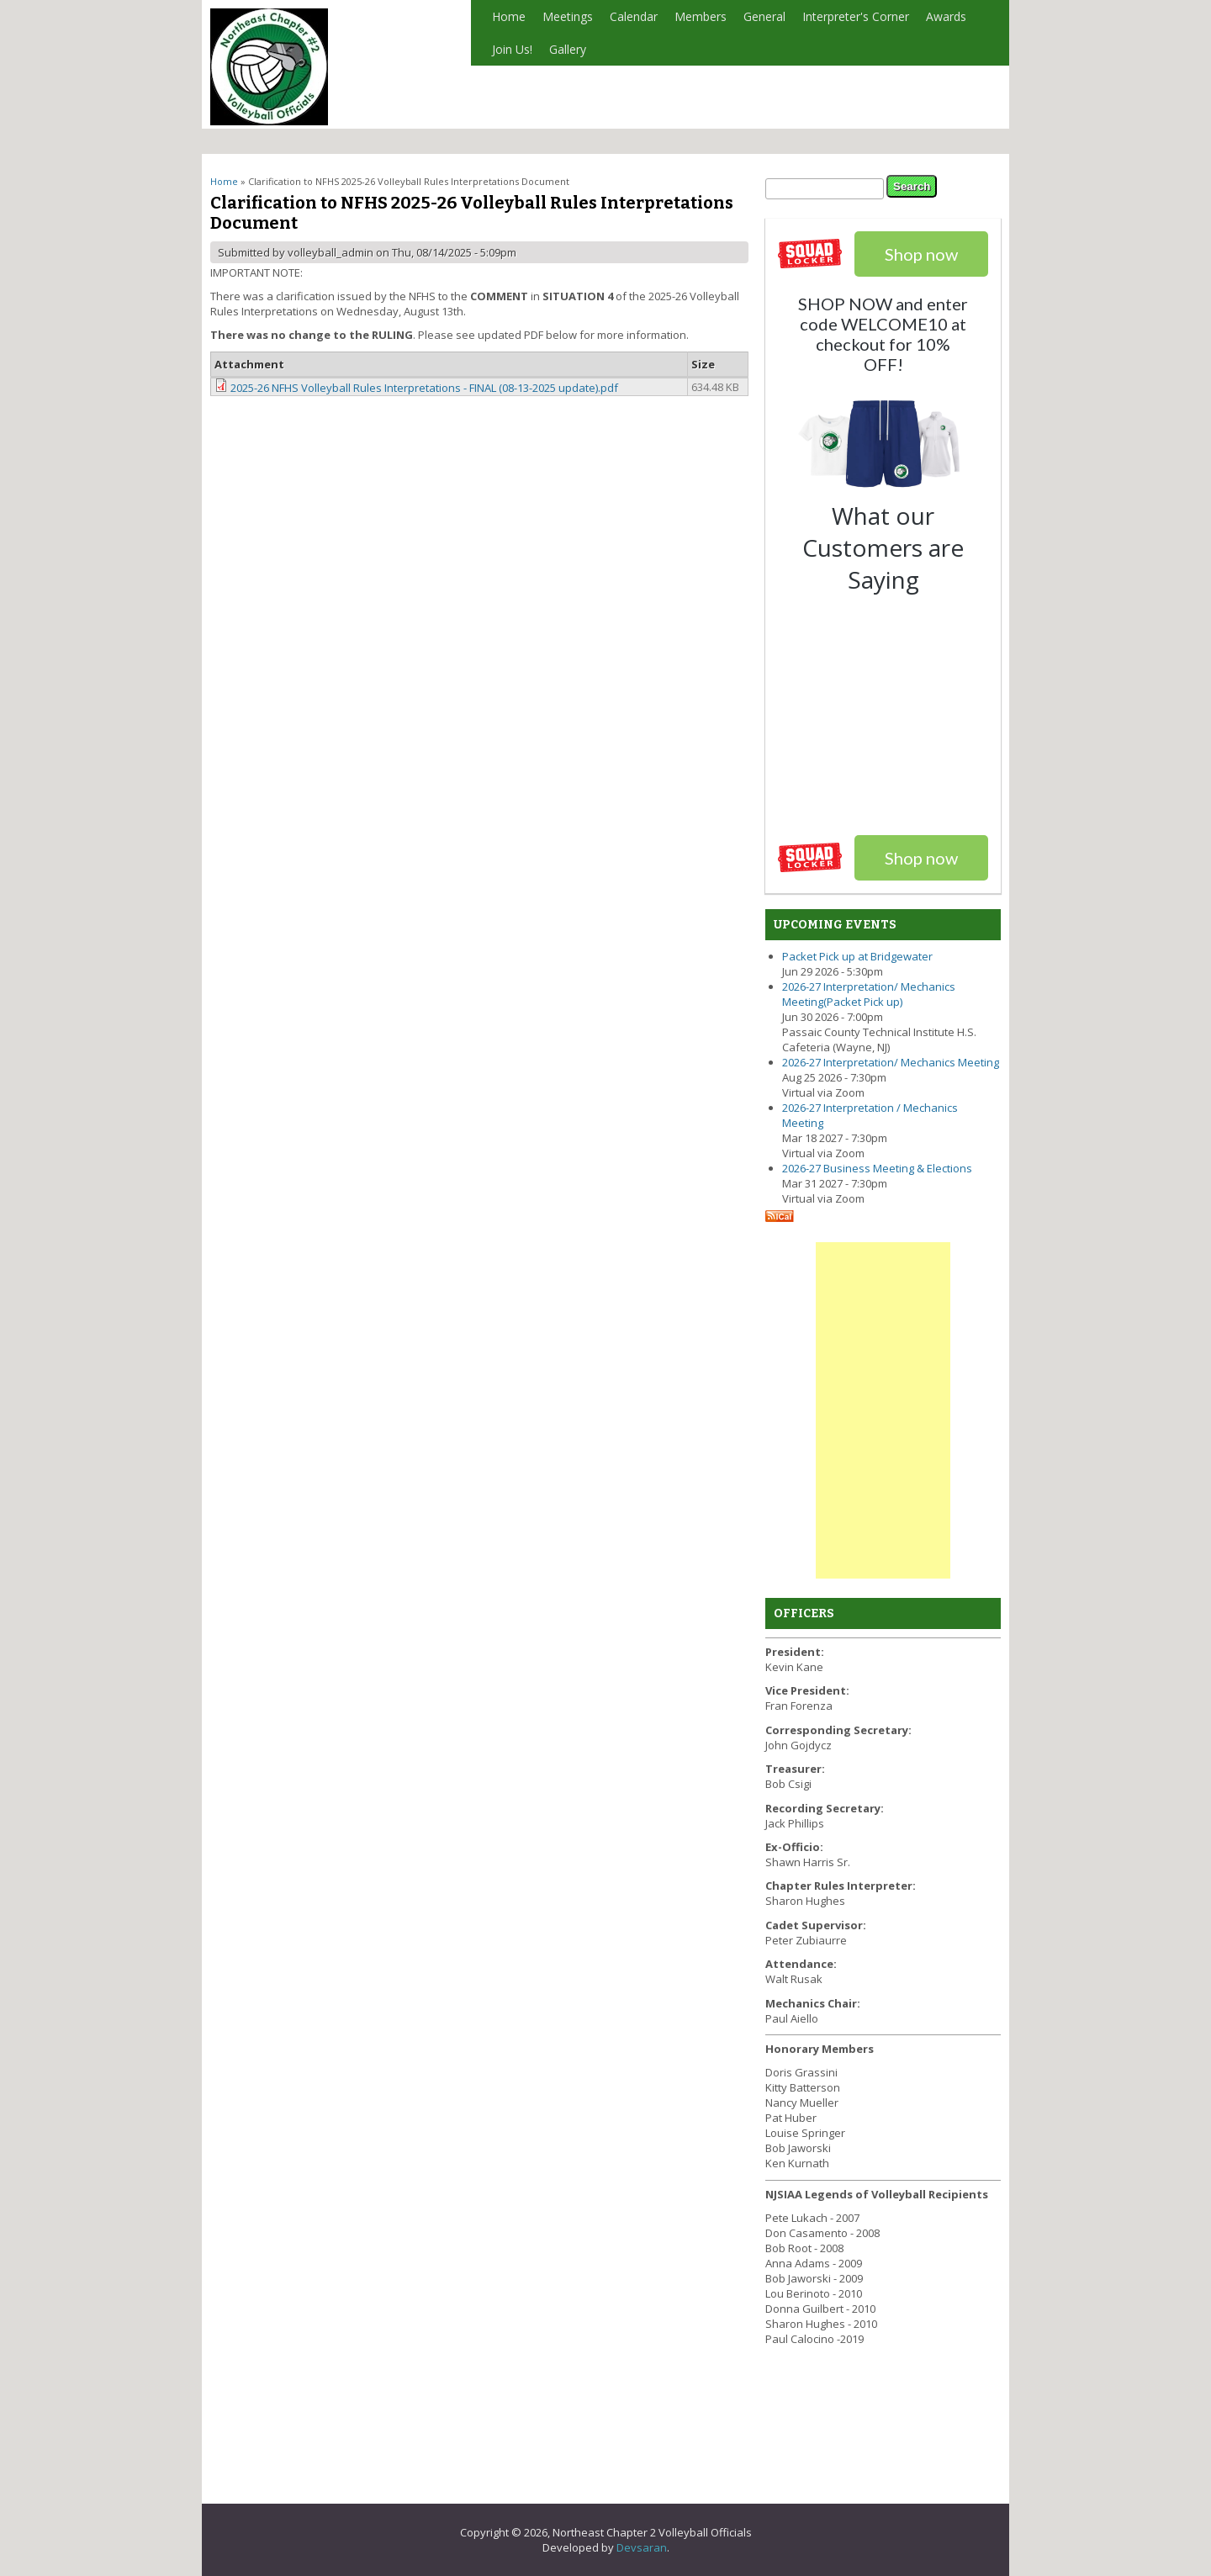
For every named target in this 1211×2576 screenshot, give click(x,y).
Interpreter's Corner (851, 20)
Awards (942, 20)
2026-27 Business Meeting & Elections (877, 1168)
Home (509, 16)
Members (696, 20)
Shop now (921, 858)
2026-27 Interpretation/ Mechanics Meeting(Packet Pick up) (868, 994)
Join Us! (512, 49)
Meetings (567, 16)
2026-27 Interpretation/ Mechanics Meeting (890, 1062)
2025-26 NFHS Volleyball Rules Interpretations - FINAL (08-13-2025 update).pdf (424, 387)
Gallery (567, 49)
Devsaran (641, 2547)
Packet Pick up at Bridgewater (857, 956)
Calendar (634, 16)
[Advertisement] (883, 1410)
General (760, 20)
